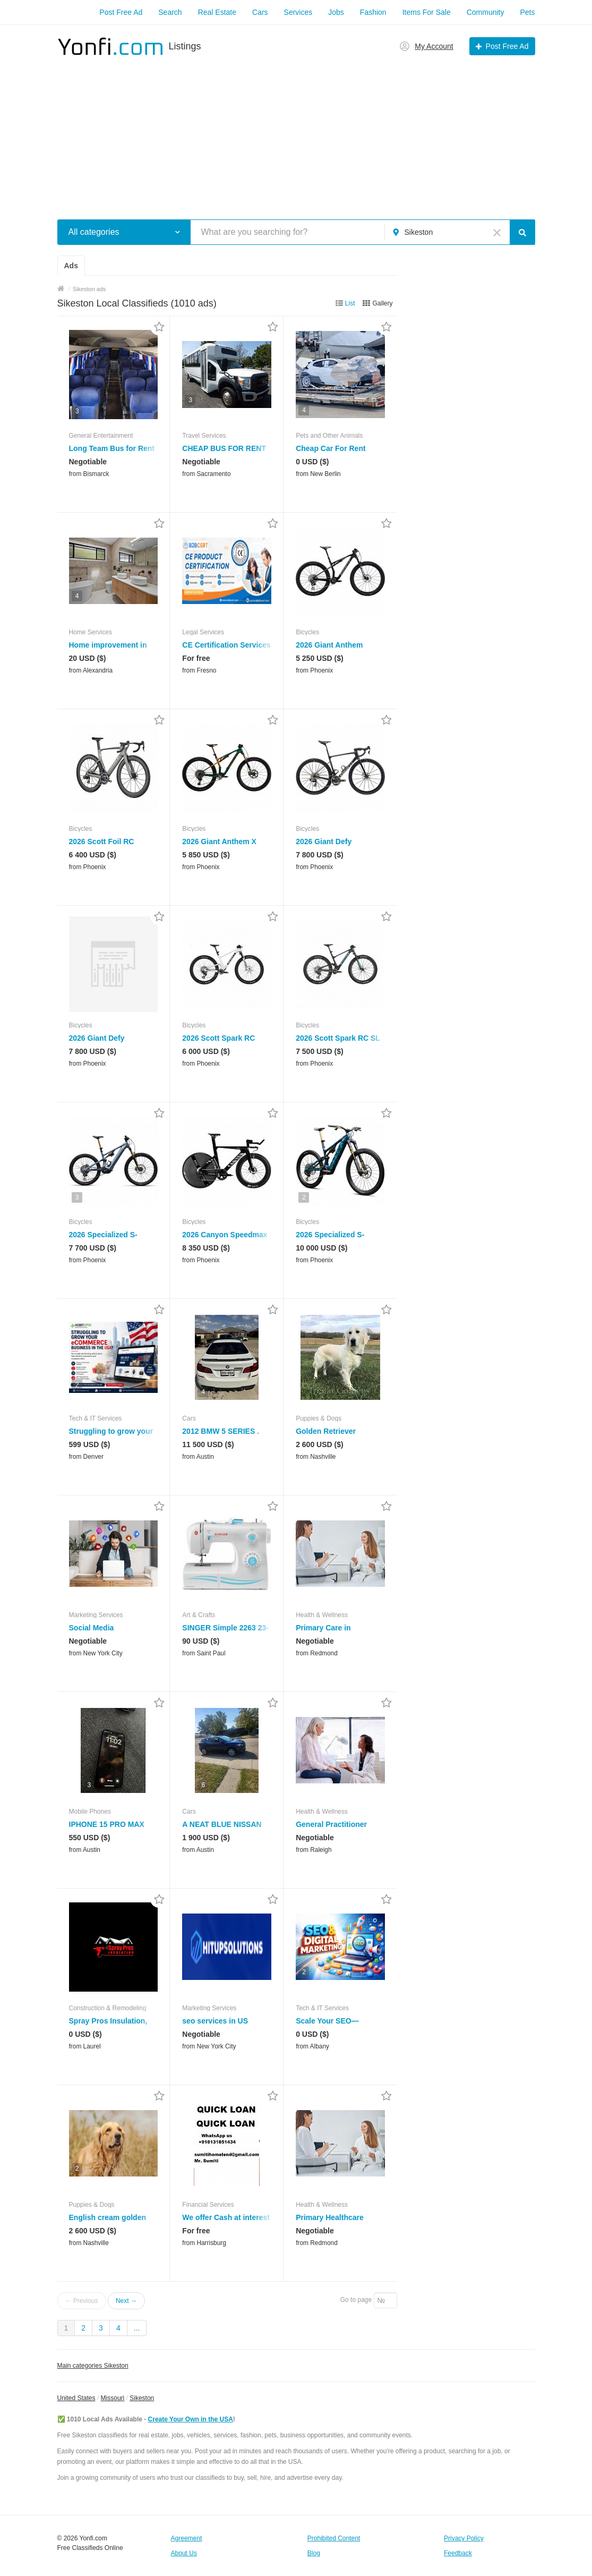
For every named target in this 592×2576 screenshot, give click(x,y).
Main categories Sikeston (92, 2365)
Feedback (458, 2553)
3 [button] (77, 411)
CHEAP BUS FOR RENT (224, 448)
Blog (313, 2553)
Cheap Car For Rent (330, 448)
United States (76, 2398)
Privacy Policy (464, 2538)
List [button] (350, 303)
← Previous (81, 2301)
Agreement (186, 2538)
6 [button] (203, 1785)
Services (298, 12)
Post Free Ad (120, 12)
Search (170, 12)
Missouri (113, 2398)
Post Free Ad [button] (507, 46)
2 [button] (304, 1197)
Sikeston (142, 2398)
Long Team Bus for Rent (112, 448)
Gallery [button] (382, 303)
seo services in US (215, 2021)
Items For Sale (426, 12)
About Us (184, 2553)
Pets (527, 12)
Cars (260, 12)
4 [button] (304, 410)
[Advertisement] (296, 131)
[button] (177, 232)
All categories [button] (93, 231)
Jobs (336, 12)
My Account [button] (434, 46)
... (137, 2328)
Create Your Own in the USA (190, 2419)
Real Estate (217, 12)
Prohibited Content (333, 2538)
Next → (126, 2301)
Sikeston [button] (419, 232)
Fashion (373, 12)
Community (485, 12)
